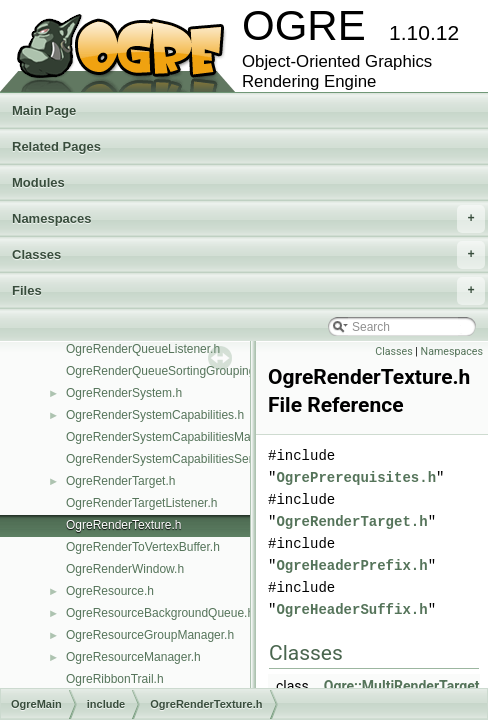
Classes (248, 255)
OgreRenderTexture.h (123, 525)
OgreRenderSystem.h (124, 393)
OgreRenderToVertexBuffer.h (143, 547)
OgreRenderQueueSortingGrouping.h (165, 371)
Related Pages (56, 146)
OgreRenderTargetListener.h (141, 503)
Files (248, 291)
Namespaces (248, 219)
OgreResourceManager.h (133, 657)
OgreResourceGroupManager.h (150, 635)
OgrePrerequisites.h (356, 477)
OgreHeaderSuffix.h (351, 609)
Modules (38, 182)
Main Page (44, 110)
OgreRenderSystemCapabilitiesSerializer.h (179, 459)
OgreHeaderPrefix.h (351, 565)
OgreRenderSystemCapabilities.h (155, 415)
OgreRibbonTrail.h (115, 679)
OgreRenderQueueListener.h (143, 349)
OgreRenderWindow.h (125, 569)
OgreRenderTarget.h (120, 481)
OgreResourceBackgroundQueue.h (160, 613)
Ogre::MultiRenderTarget (402, 686)
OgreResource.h (110, 591)
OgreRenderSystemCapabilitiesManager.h (178, 437)
